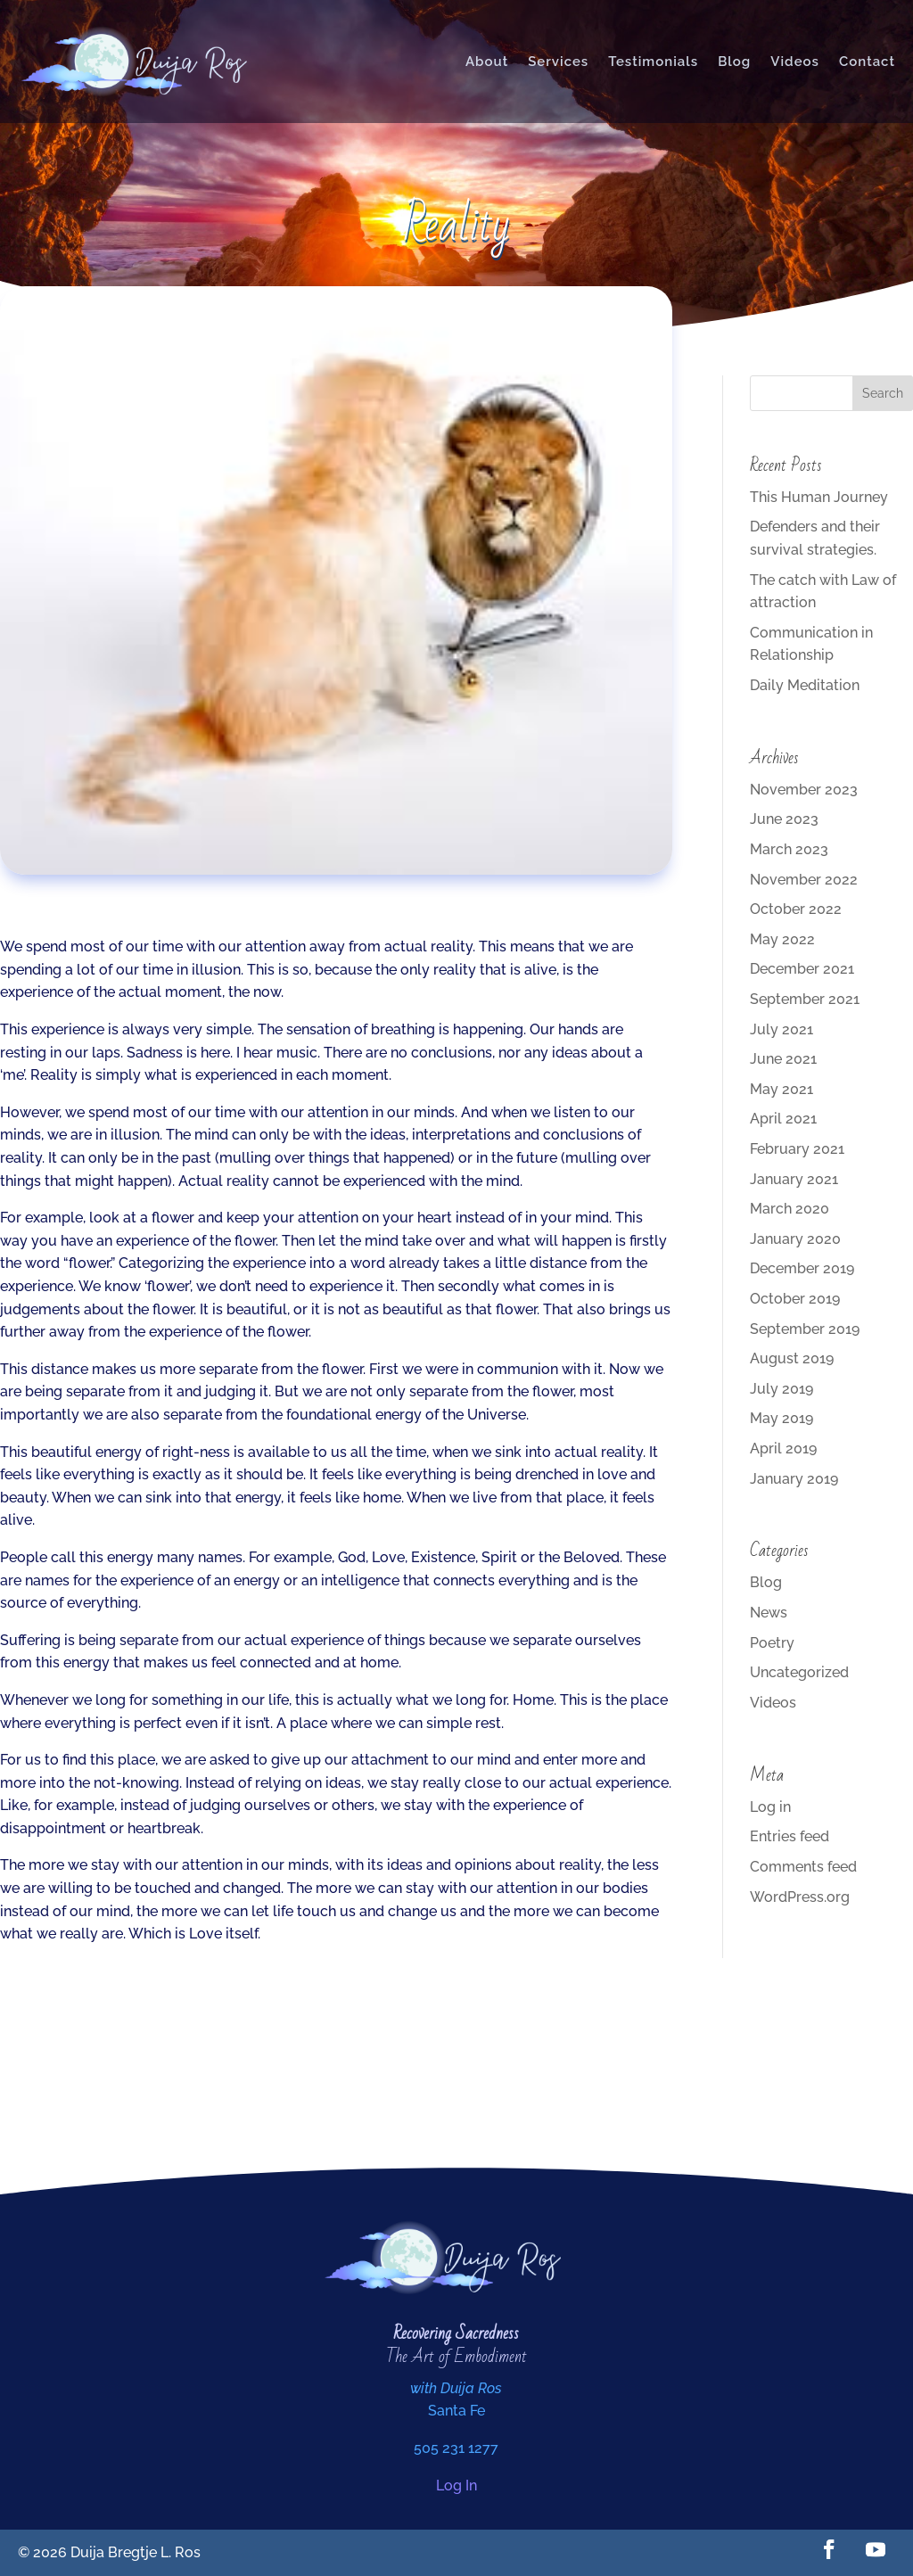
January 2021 (794, 1179)
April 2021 (783, 1118)
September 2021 (805, 999)
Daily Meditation (805, 685)
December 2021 (802, 968)
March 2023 (789, 849)
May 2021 (781, 1089)
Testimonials (653, 61)
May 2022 (782, 939)
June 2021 (783, 1058)
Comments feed (803, 1866)
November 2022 (804, 879)
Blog (734, 61)
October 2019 (795, 1298)
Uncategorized (799, 1672)
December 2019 (802, 1268)
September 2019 (805, 1329)
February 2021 (797, 1148)
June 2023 (784, 819)
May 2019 (781, 1418)
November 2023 (804, 789)
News (768, 1612)
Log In (456, 2485)
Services (558, 61)
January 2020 (795, 1238)
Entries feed (789, 1836)
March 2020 (789, 1208)
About (486, 61)
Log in (770, 1806)
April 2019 (783, 1448)
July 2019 (781, 1388)
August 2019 (792, 1358)
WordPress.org (800, 1897)
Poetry (772, 1642)
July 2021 (781, 1029)
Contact (867, 61)
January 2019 (794, 1478)
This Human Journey (819, 497)
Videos (794, 61)
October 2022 (796, 909)
